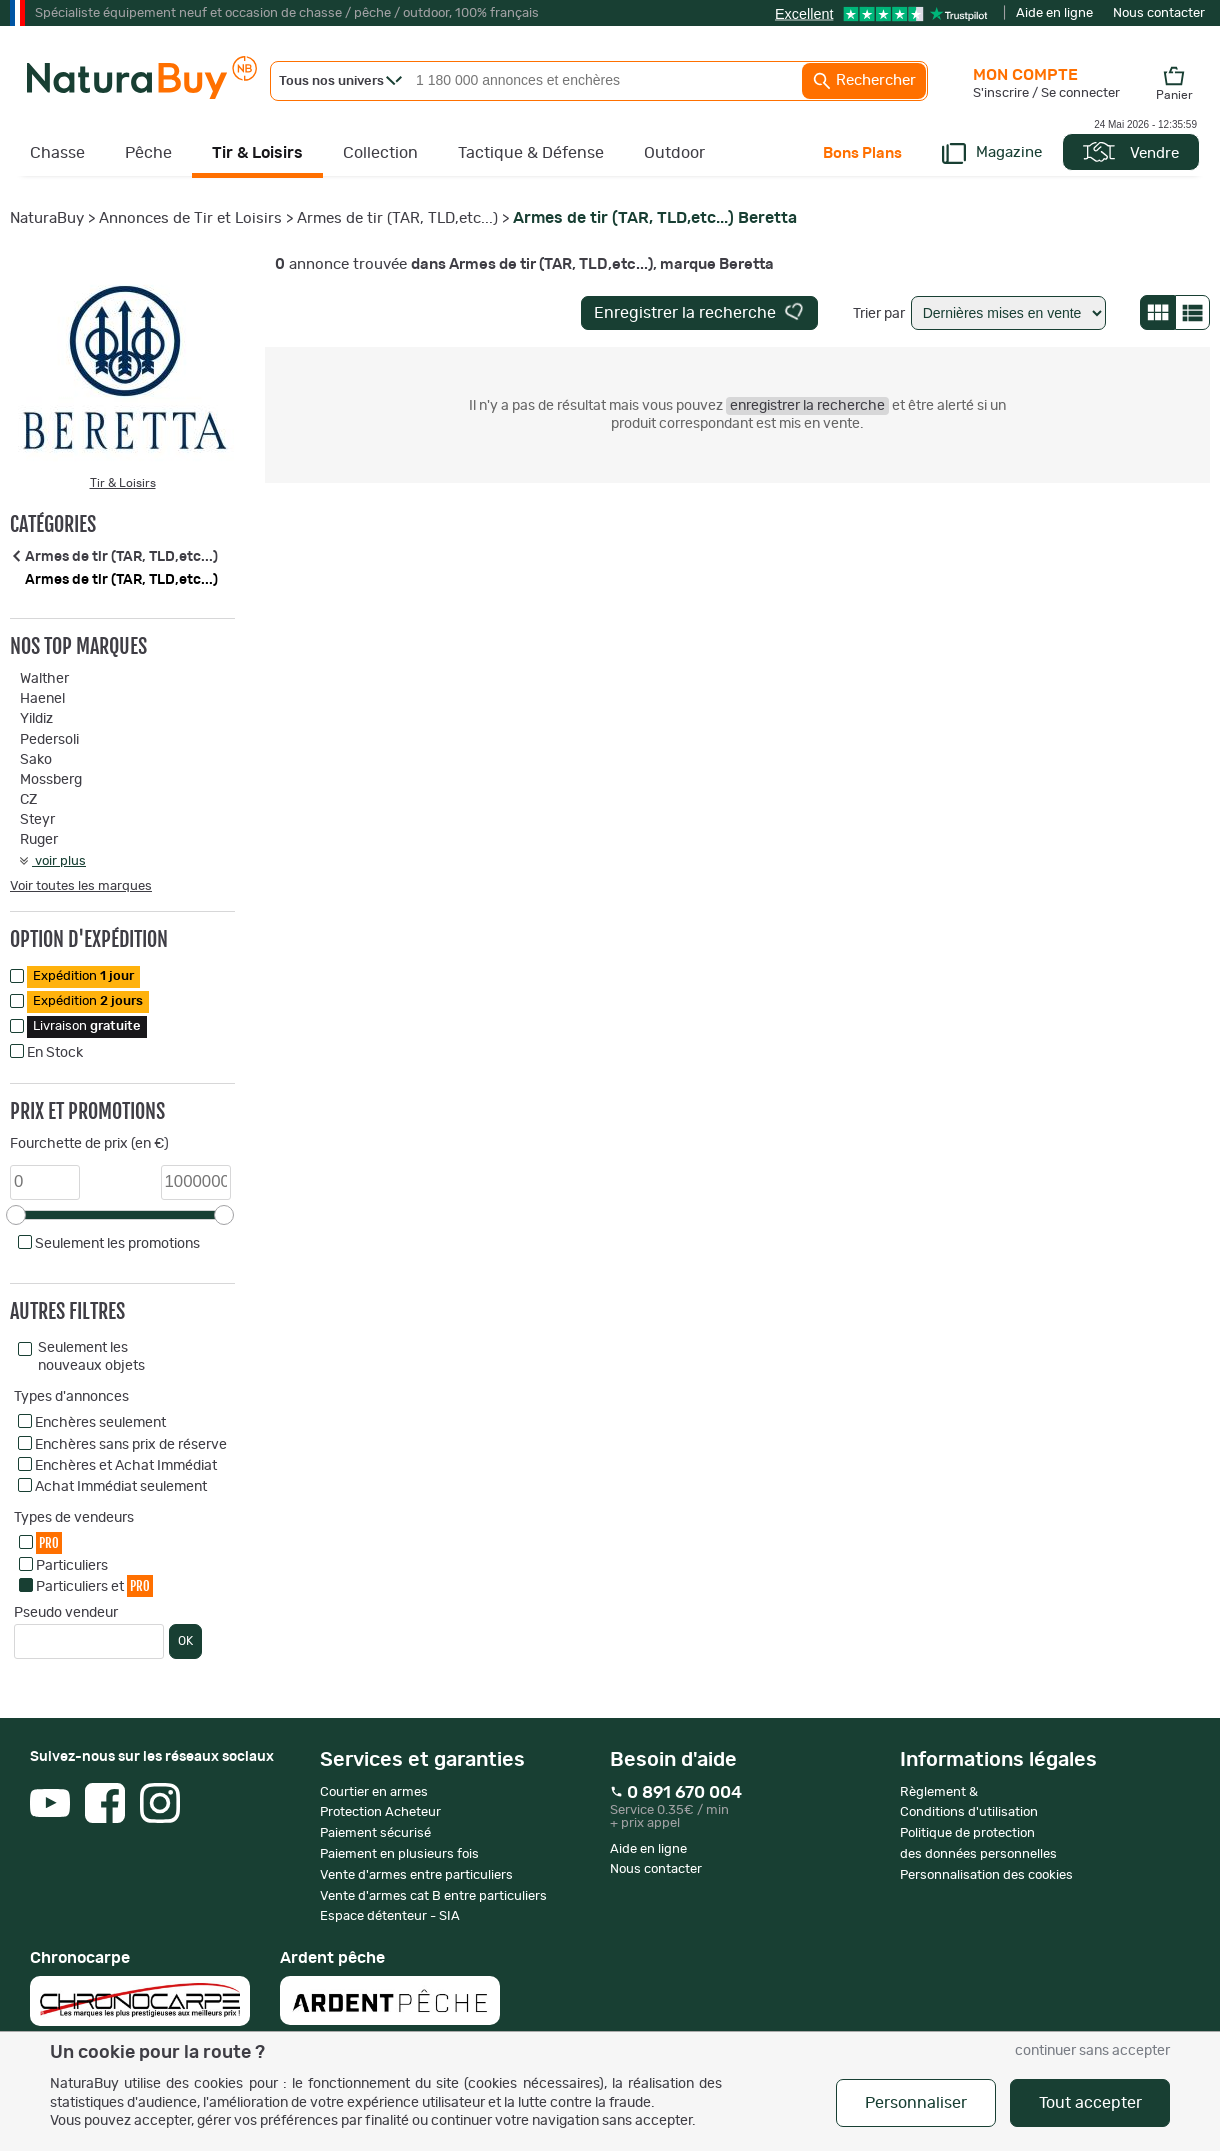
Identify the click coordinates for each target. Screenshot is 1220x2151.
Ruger (39, 840)
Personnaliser (916, 2103)
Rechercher (864, 81)
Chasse (57, 153)
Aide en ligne (1054, 13)
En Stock (55, 1053)
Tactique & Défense (531, 153)
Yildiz (36, 719)
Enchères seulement (100, 1423)
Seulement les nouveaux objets (91, 1357)
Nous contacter (1159, 13)
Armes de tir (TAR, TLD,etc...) (397, 218)
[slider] (16, 1215)
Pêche (148, 153)
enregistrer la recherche (807, 406)
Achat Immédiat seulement (121, 1487)
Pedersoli (49, 740)
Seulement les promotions (117, 1244)
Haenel (42, 699)
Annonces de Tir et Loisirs (190, 218)
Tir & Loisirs (257, 153)
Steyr (37, 820)
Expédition (83, 976)
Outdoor (674, 153)
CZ (28, 800)
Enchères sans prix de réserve (131, 1445)
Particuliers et (94, 1585)
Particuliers (72, 1566)
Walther (44, 679)
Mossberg (51, 780)
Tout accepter (1090, 2103)
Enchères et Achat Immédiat (126, 1466)
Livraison (87, 1026)
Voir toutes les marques (81, 886)
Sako (36, 760)
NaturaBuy (47, 218)
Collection (380, 153)
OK (185, 1641)
